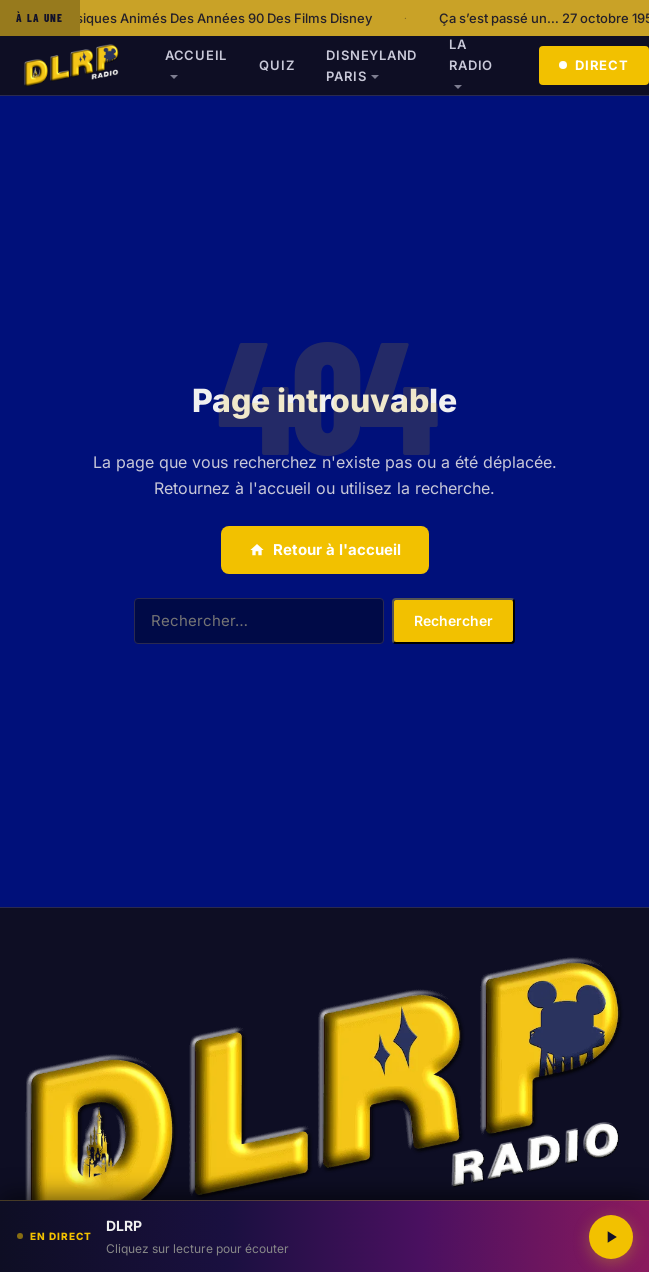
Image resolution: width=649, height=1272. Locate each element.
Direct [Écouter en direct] (594, 65)
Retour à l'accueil (325, 549)
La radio (471, 54)
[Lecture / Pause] (611, 1237)
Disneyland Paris (371, 65)
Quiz (276, 65)
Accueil (196, 55)
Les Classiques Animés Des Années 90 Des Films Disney (207, 18)
